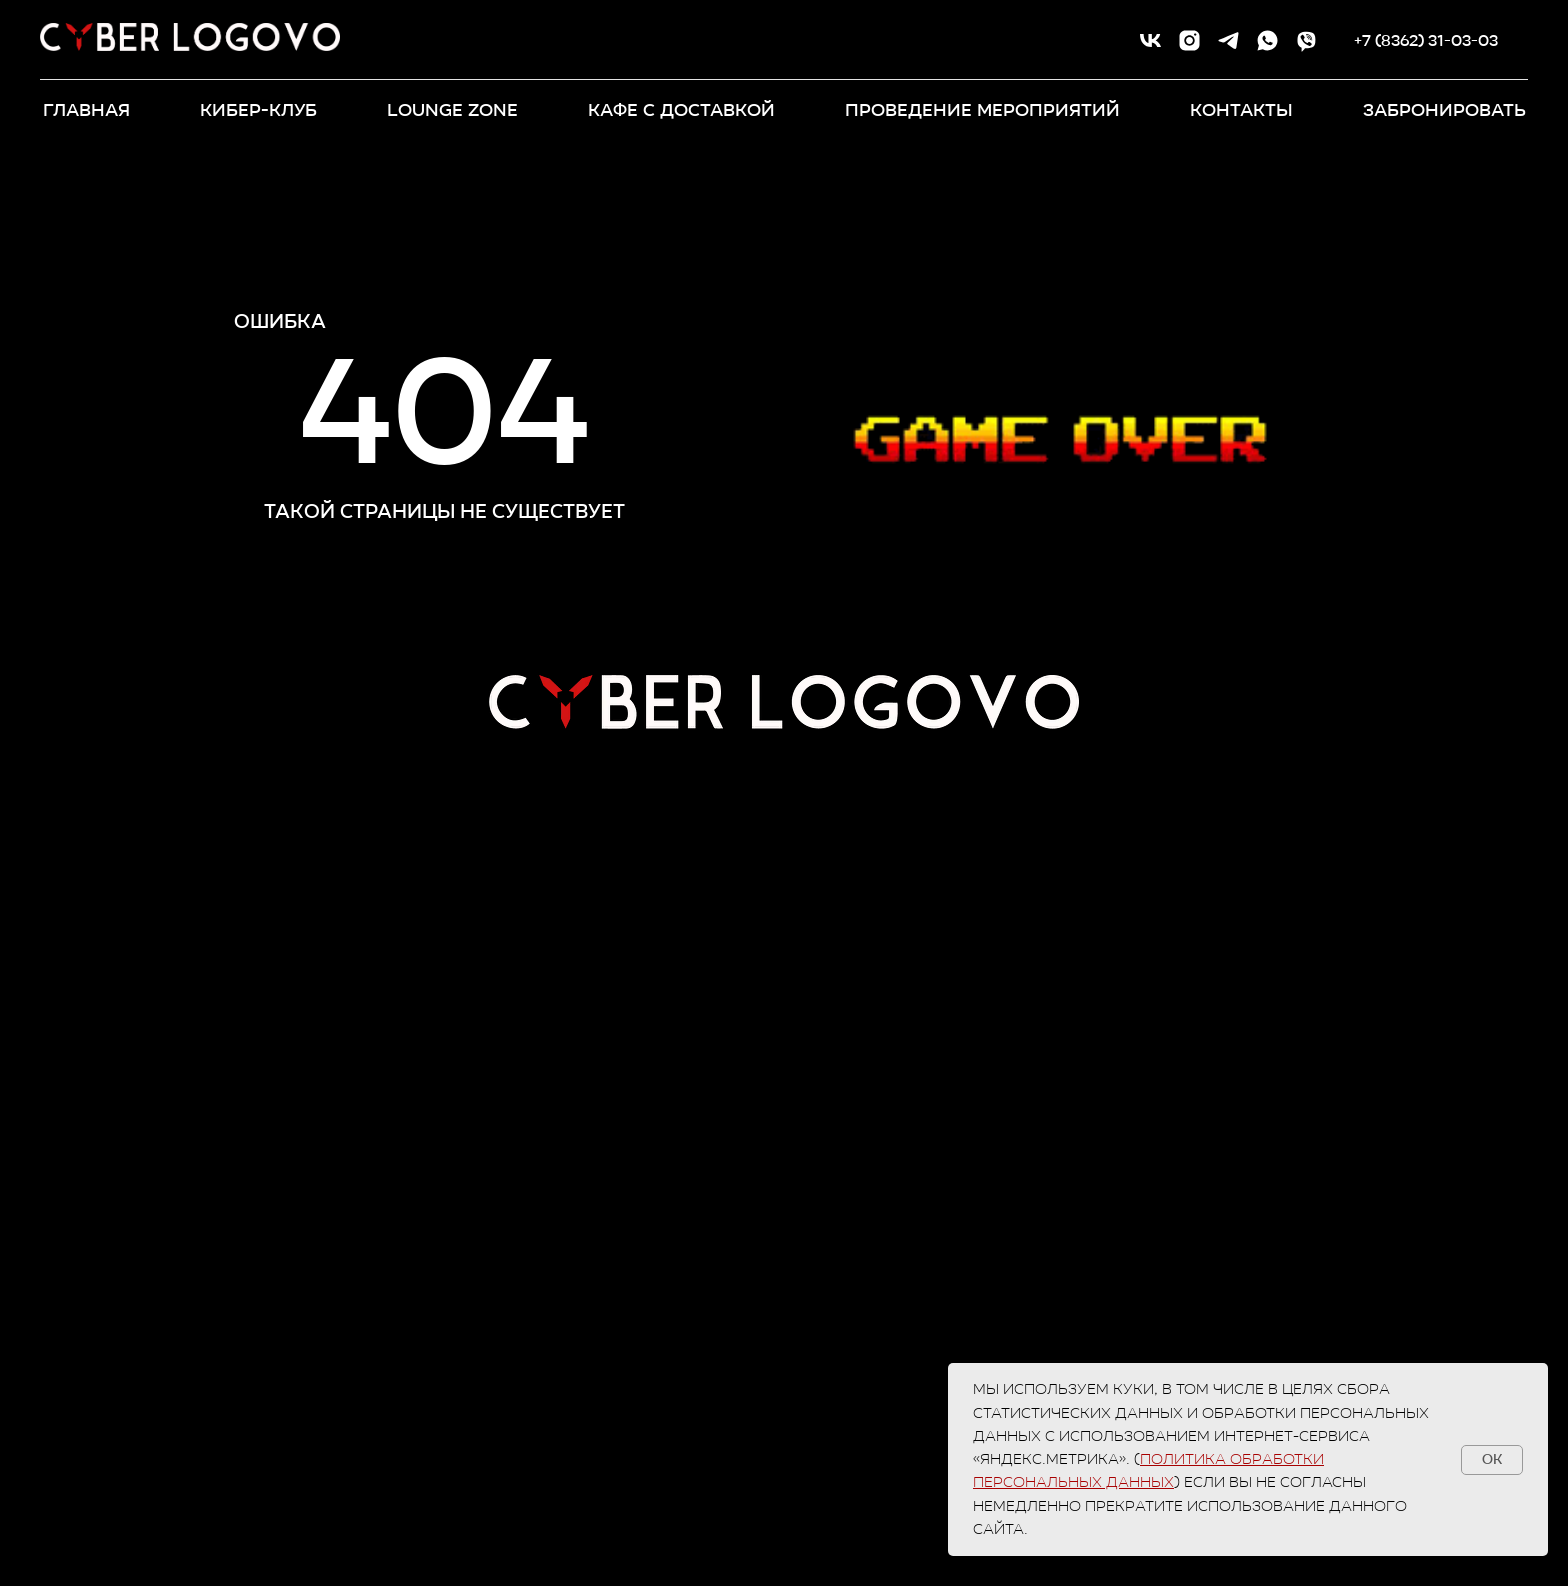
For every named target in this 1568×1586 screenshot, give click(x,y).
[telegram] (1228, 40)
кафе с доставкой (681, 110)
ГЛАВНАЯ (86, 110)
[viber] (1306, 40)
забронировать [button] (1444, 110)
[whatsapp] (1267, 40)
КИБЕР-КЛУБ (258, 110)
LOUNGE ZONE (452, 110)
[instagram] (1189, 40)
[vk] (1150, 40)
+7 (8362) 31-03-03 (1426, 40)
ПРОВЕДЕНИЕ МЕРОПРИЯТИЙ (982, 110)
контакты (1241, 110)
